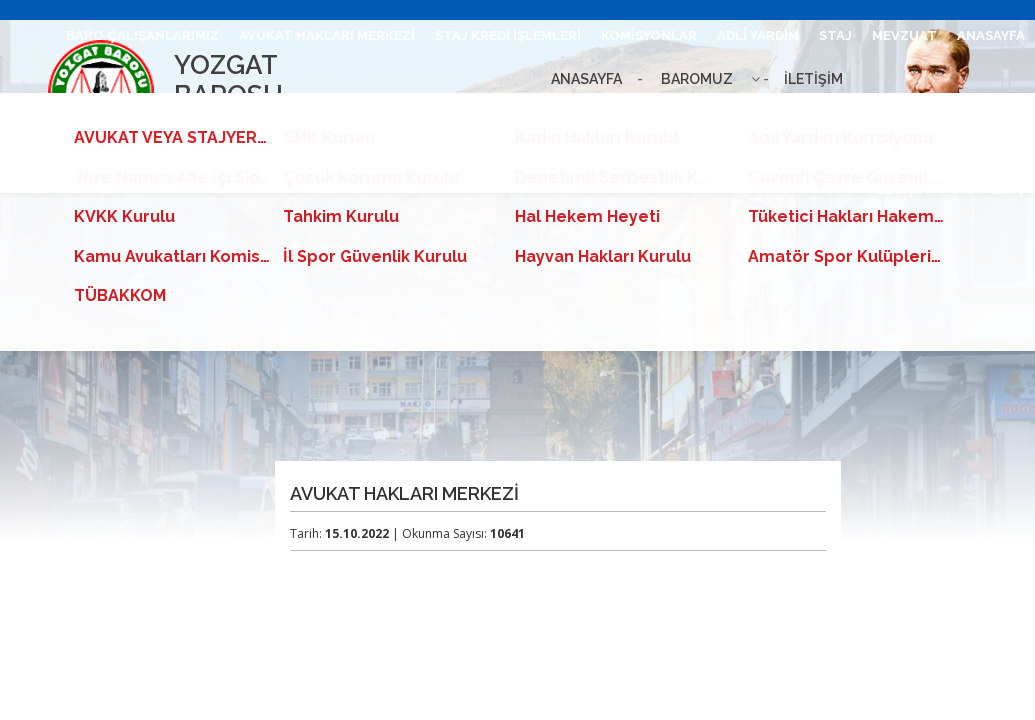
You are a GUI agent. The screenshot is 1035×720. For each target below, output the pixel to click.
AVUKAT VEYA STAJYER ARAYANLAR (641, 112)
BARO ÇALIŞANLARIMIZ (142, 35)
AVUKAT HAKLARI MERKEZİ (327, 35)
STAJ (835, 35)
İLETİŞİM (901, 189)
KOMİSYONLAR (649, 35)
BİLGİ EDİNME (821, 112)
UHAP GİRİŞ (987, 189)
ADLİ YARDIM (758, 35)
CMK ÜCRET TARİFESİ (955, 112)
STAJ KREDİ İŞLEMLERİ (508, 35)
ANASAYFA (991, 35)
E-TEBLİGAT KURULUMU (258, 112)
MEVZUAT (904, 35)
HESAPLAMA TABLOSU (431, 112)
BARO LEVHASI (109, 112)
